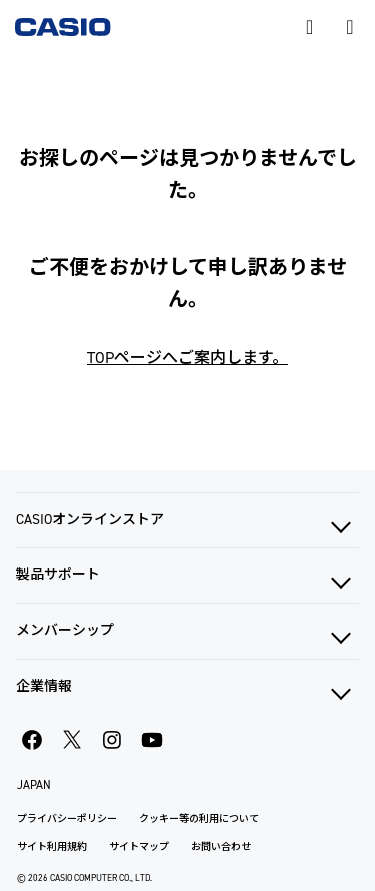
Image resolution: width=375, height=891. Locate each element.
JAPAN (34, 785)
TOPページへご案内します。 (187, 357)
